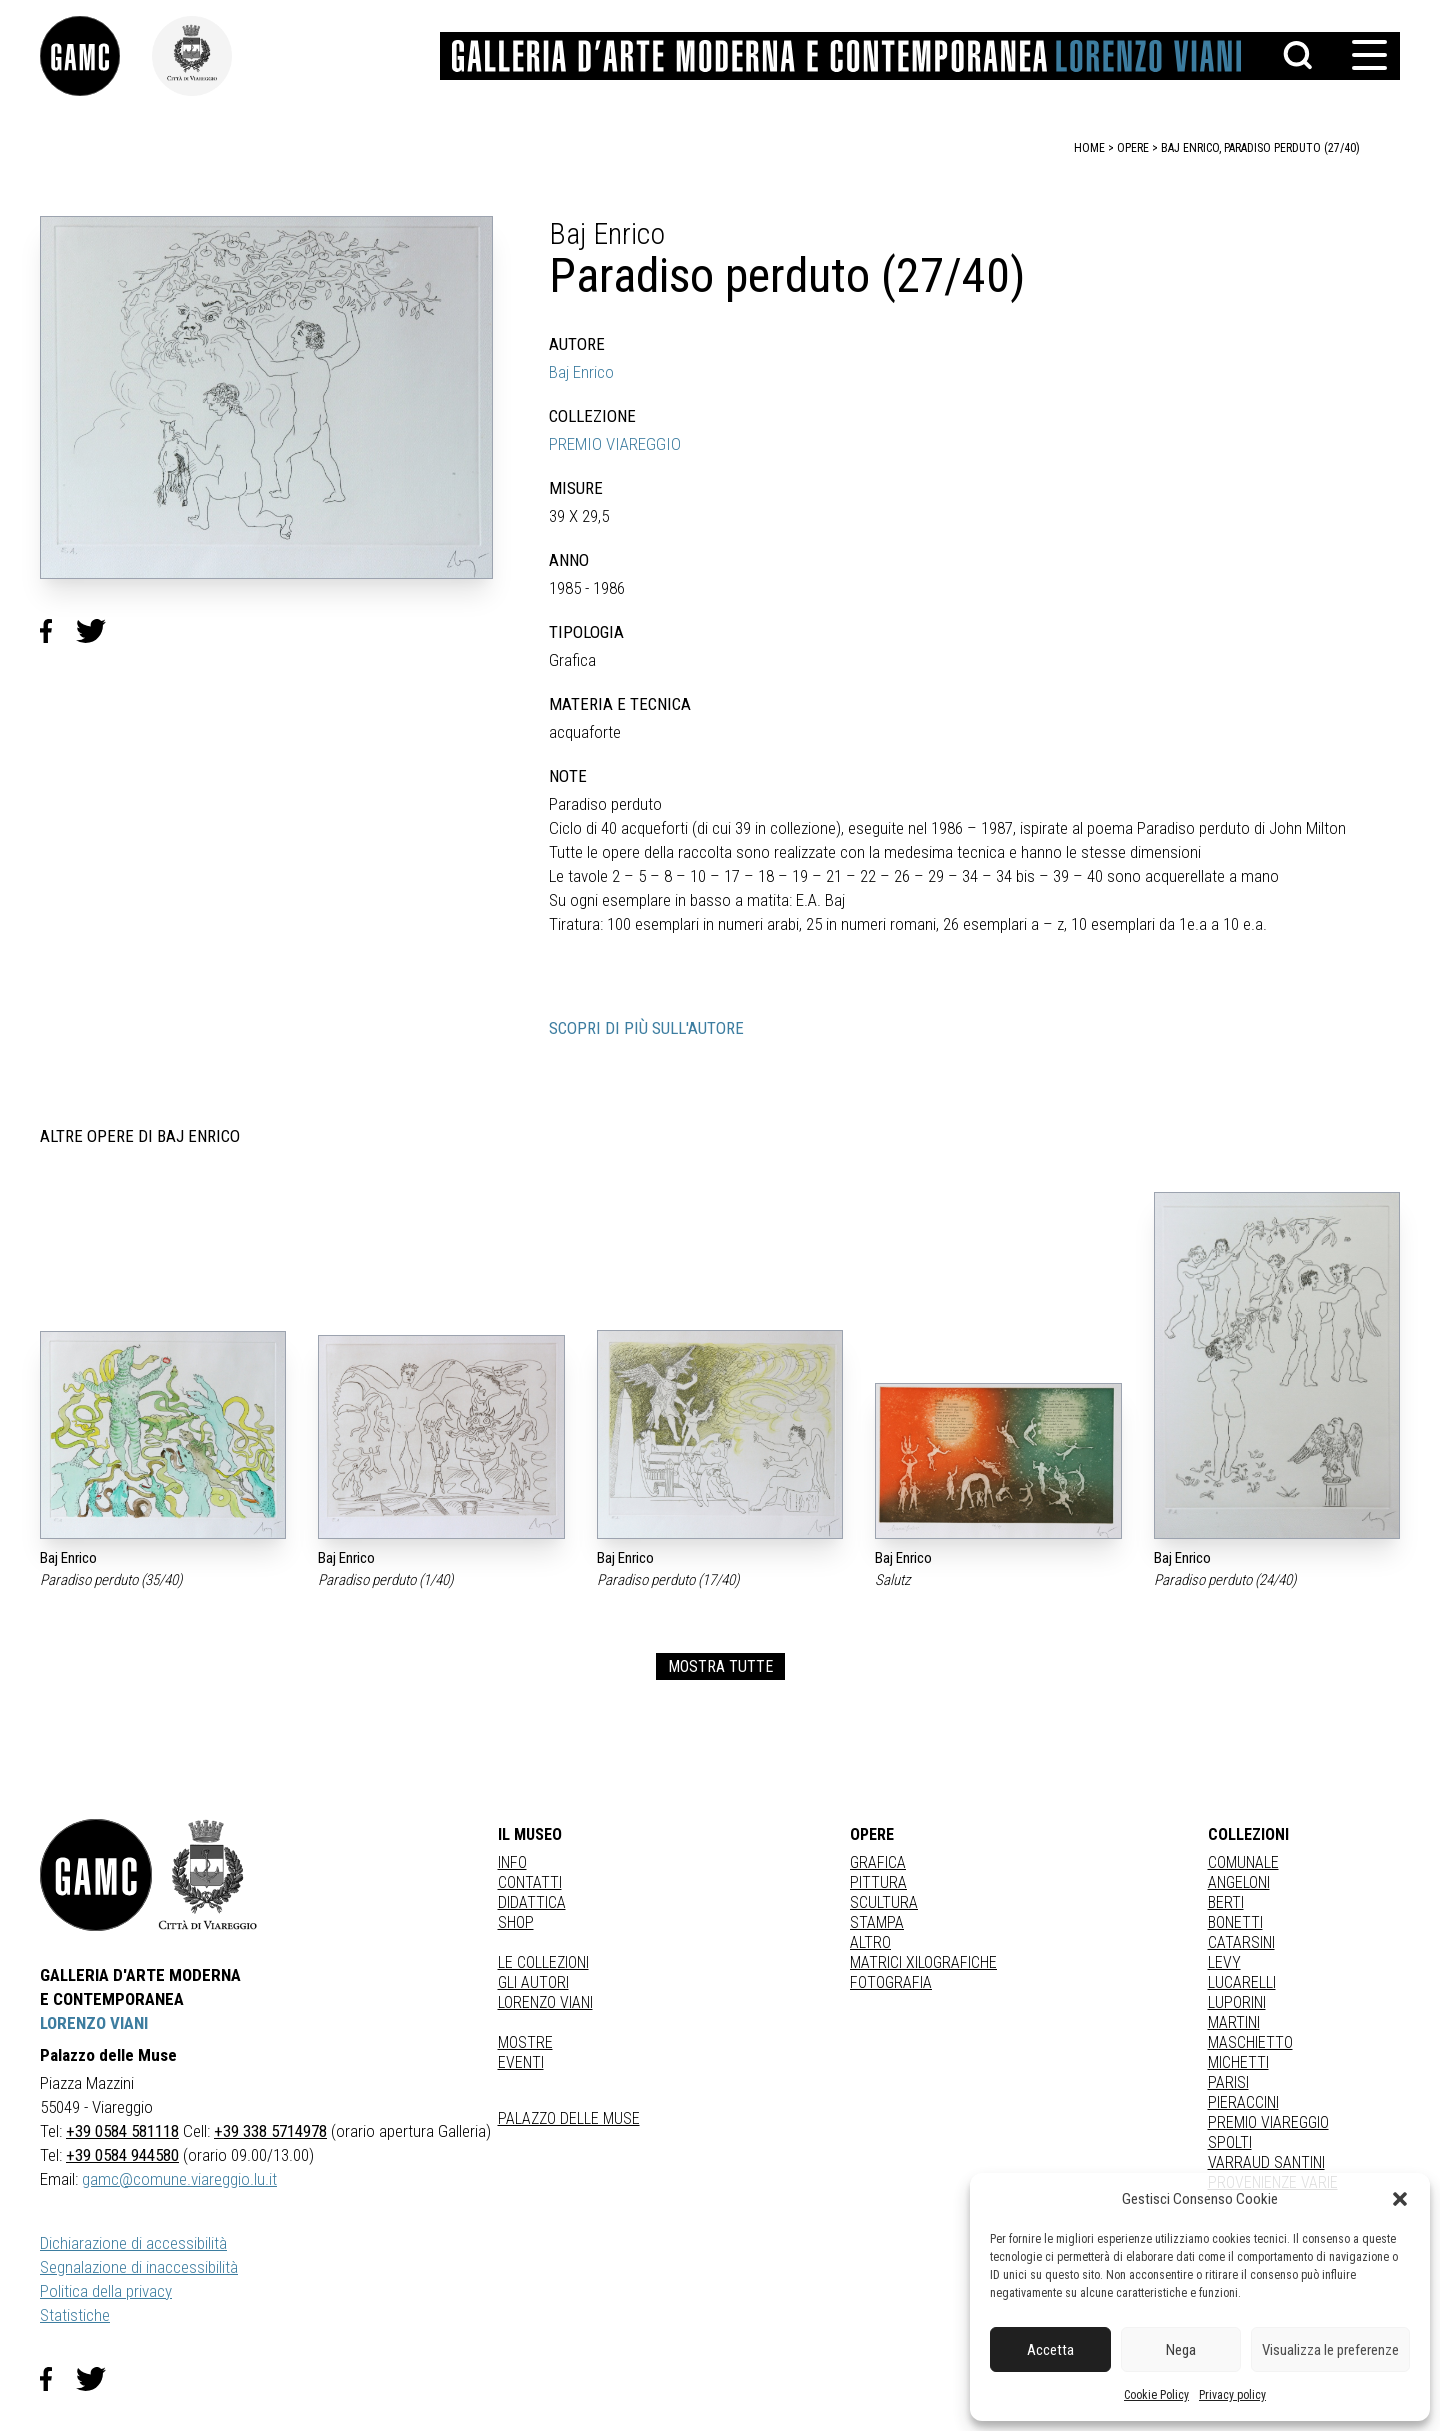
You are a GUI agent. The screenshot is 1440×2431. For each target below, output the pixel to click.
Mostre (525, 2042)
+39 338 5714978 (270, 2131)
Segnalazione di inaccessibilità (139, 2267)
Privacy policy (1232, 2395)
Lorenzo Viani (545, 2002)
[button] (1400, 2199)
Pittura (878, 1882)
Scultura (884, 1902)
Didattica (532, 1902)
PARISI (1228, 2082)
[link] (96, 56)
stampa (877, 1922)
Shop (516, 1922)
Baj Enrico (581, 372)
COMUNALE (1243, 1862)
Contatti (530, 1882)
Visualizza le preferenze (1330, 2350)
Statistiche (75, 2315)
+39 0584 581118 (122, 2131)
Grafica (878, 1862)
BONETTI (1235, 1922)
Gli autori (533, 1982)
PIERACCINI (1243, 2102)
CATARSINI (1241, 1942)
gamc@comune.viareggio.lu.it (179, 2179)
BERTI (1226, 1902)
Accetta (1050, 2350)
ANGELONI (1239, 1882)
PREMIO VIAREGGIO (615, 444)
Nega (1181, 2350)
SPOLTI (1230, 2142)
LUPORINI (1237, 2002)
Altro (870, 1942)
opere (1133, 148)
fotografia (891, 1982)
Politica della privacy (106, 2291)
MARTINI (1234, 2022)
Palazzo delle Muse (569, 2118)
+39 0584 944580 (122, 2155)
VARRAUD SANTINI (1266, 2162)
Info (512, 1862)
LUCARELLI (1242, 1982)
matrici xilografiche (923, 1962)
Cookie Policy (1156, 2395)
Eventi (521, 2062)
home (1089, 148)
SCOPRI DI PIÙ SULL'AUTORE (646, 1028)
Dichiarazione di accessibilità (133, 2243)
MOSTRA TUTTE (720, 1666)
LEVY (1224, 1962)
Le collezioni (543, 1962)
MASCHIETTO (1250, 2042)
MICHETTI (1238, 2062)
